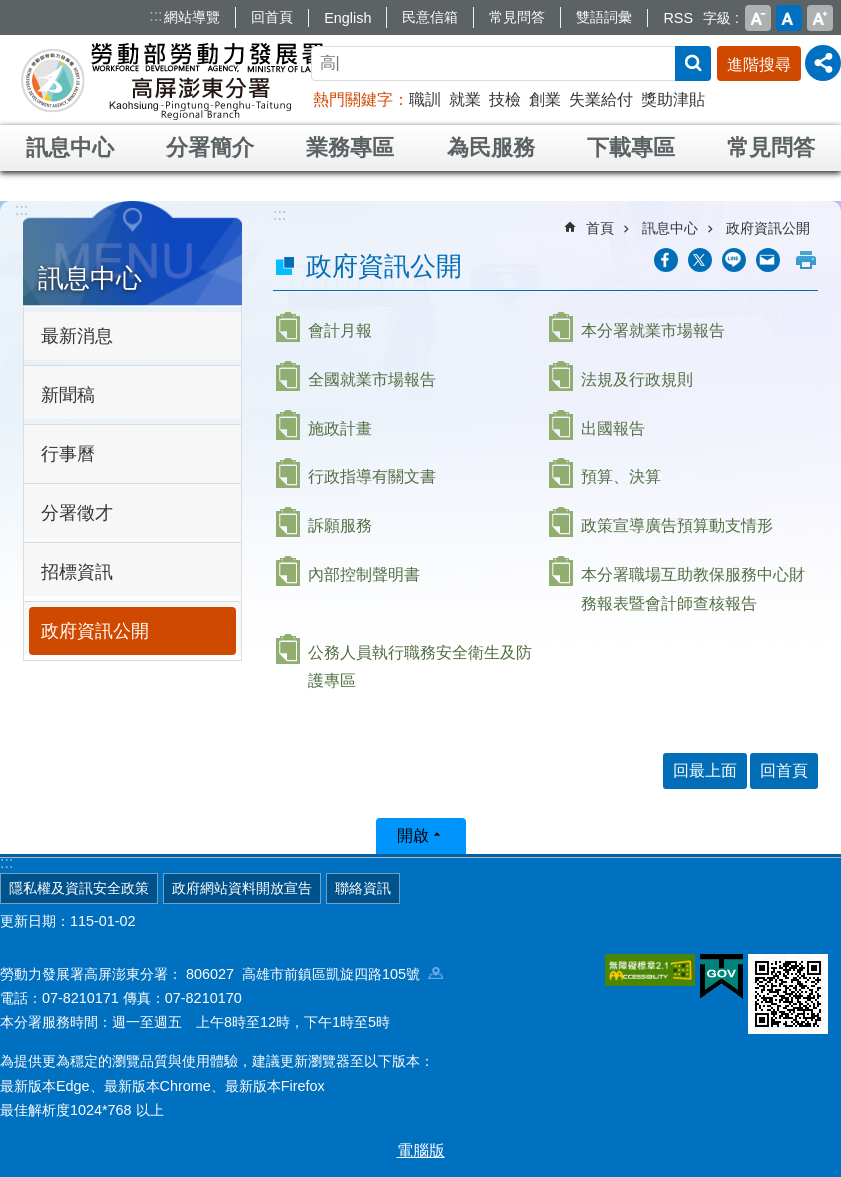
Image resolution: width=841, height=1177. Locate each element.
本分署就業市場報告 (653, 330)
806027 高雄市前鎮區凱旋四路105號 (314, 974)
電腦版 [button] (421, 1150)
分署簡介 (210, 147)
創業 (545, 99)
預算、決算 (621, 476)
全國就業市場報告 (372, 379)
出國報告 (613, 428)
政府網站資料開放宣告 (242, 888)
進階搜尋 (759, 64)
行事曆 (68, 454)
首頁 (600, 228)
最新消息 (77, 336)
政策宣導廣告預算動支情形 (677, 525)
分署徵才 (77, 513)
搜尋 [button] (693, 63)
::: (155, 15)
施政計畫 (340, 428)
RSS (678, 18)
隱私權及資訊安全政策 (79, 888)
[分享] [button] (823, 63)
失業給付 (601, 99)
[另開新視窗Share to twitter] (700, 260)
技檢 (505, 99)
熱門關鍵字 (353, 99)
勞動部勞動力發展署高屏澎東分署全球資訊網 (174, 80)
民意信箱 (430, 17)
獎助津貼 (673, 99)
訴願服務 (340, 525)
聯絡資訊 (363, 888)
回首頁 (272, 17)
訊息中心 (70, 147)
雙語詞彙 (604, 17)
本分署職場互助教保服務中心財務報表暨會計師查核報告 (693, 589)
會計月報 (340, 330)
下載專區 (631, 147)
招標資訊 (77, 572)
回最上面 (705, 770)
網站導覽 (192, 17)
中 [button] (789, 18)
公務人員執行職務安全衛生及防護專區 (420, 667)
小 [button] (758, 18)
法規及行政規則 (637, 379)
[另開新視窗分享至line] (734, 260)
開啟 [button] (413, 835)
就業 (465, 99)
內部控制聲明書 (364, 574)
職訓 (425, 99)
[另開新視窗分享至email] (768, 260)
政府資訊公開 (95, 631)
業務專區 (350, 147)
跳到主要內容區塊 (10, 10)
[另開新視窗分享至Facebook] (666, 260)
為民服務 (491, 147)
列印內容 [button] (806, 260)
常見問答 (517, 17)
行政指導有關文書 (372, 476)
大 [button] (820, 18)
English (347, 18)
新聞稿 (68, 395)
